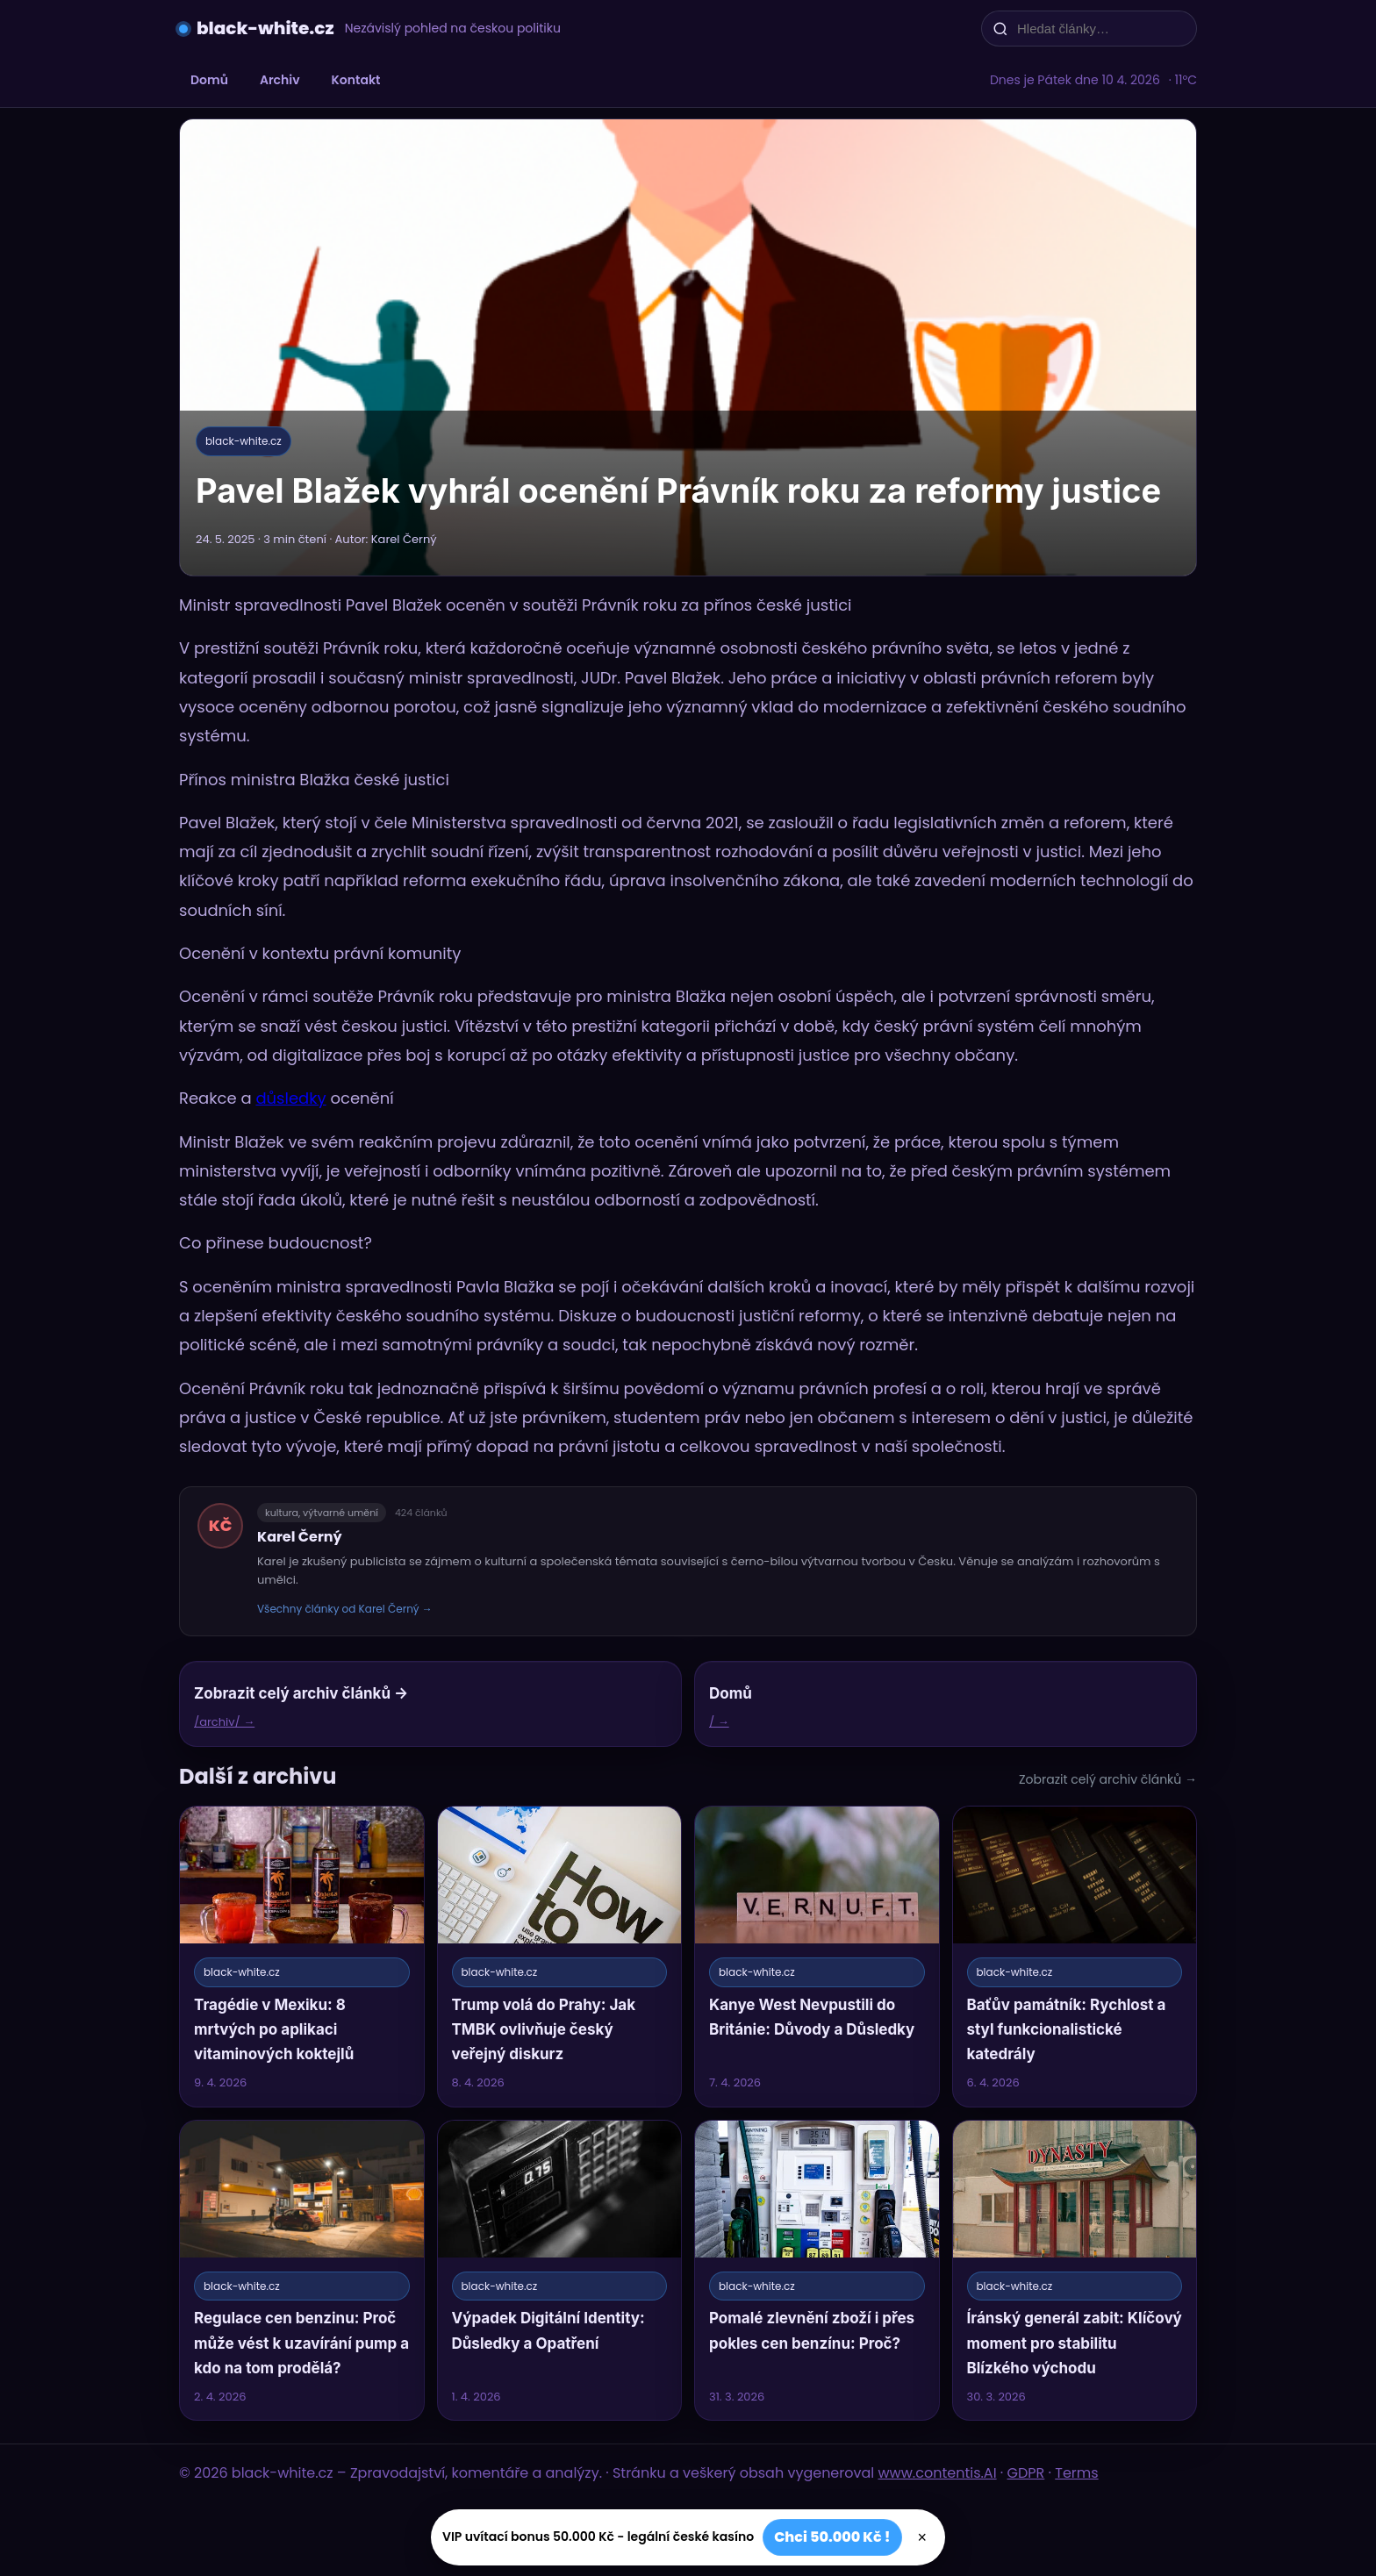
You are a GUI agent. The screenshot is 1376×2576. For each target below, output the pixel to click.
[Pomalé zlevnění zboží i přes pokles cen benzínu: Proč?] (817, 2270)
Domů (209, 80)
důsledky (290, 1098)
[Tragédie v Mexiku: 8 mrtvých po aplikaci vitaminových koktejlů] (302, 1956)
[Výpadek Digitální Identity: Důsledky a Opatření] (560, 2270)
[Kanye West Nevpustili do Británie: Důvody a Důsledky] (817, 1956)
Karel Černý (299, 1537)
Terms (1076, 2473)
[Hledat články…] (1100, 28)
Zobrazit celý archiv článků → (1108, 1779)
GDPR (1026, 2473)
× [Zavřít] (923, 2537)
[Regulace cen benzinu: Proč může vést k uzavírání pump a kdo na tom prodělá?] (302, 2270)
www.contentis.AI (937, 2473)
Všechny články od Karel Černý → (345, 1608)
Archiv (280, 80)
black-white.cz (265, 28)
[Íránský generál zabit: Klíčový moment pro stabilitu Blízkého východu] (1075, 2270)
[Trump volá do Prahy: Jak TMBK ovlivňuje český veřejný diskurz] (560, 1956)
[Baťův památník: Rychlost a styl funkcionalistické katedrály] (1075, 1956)
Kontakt (356, 80)
